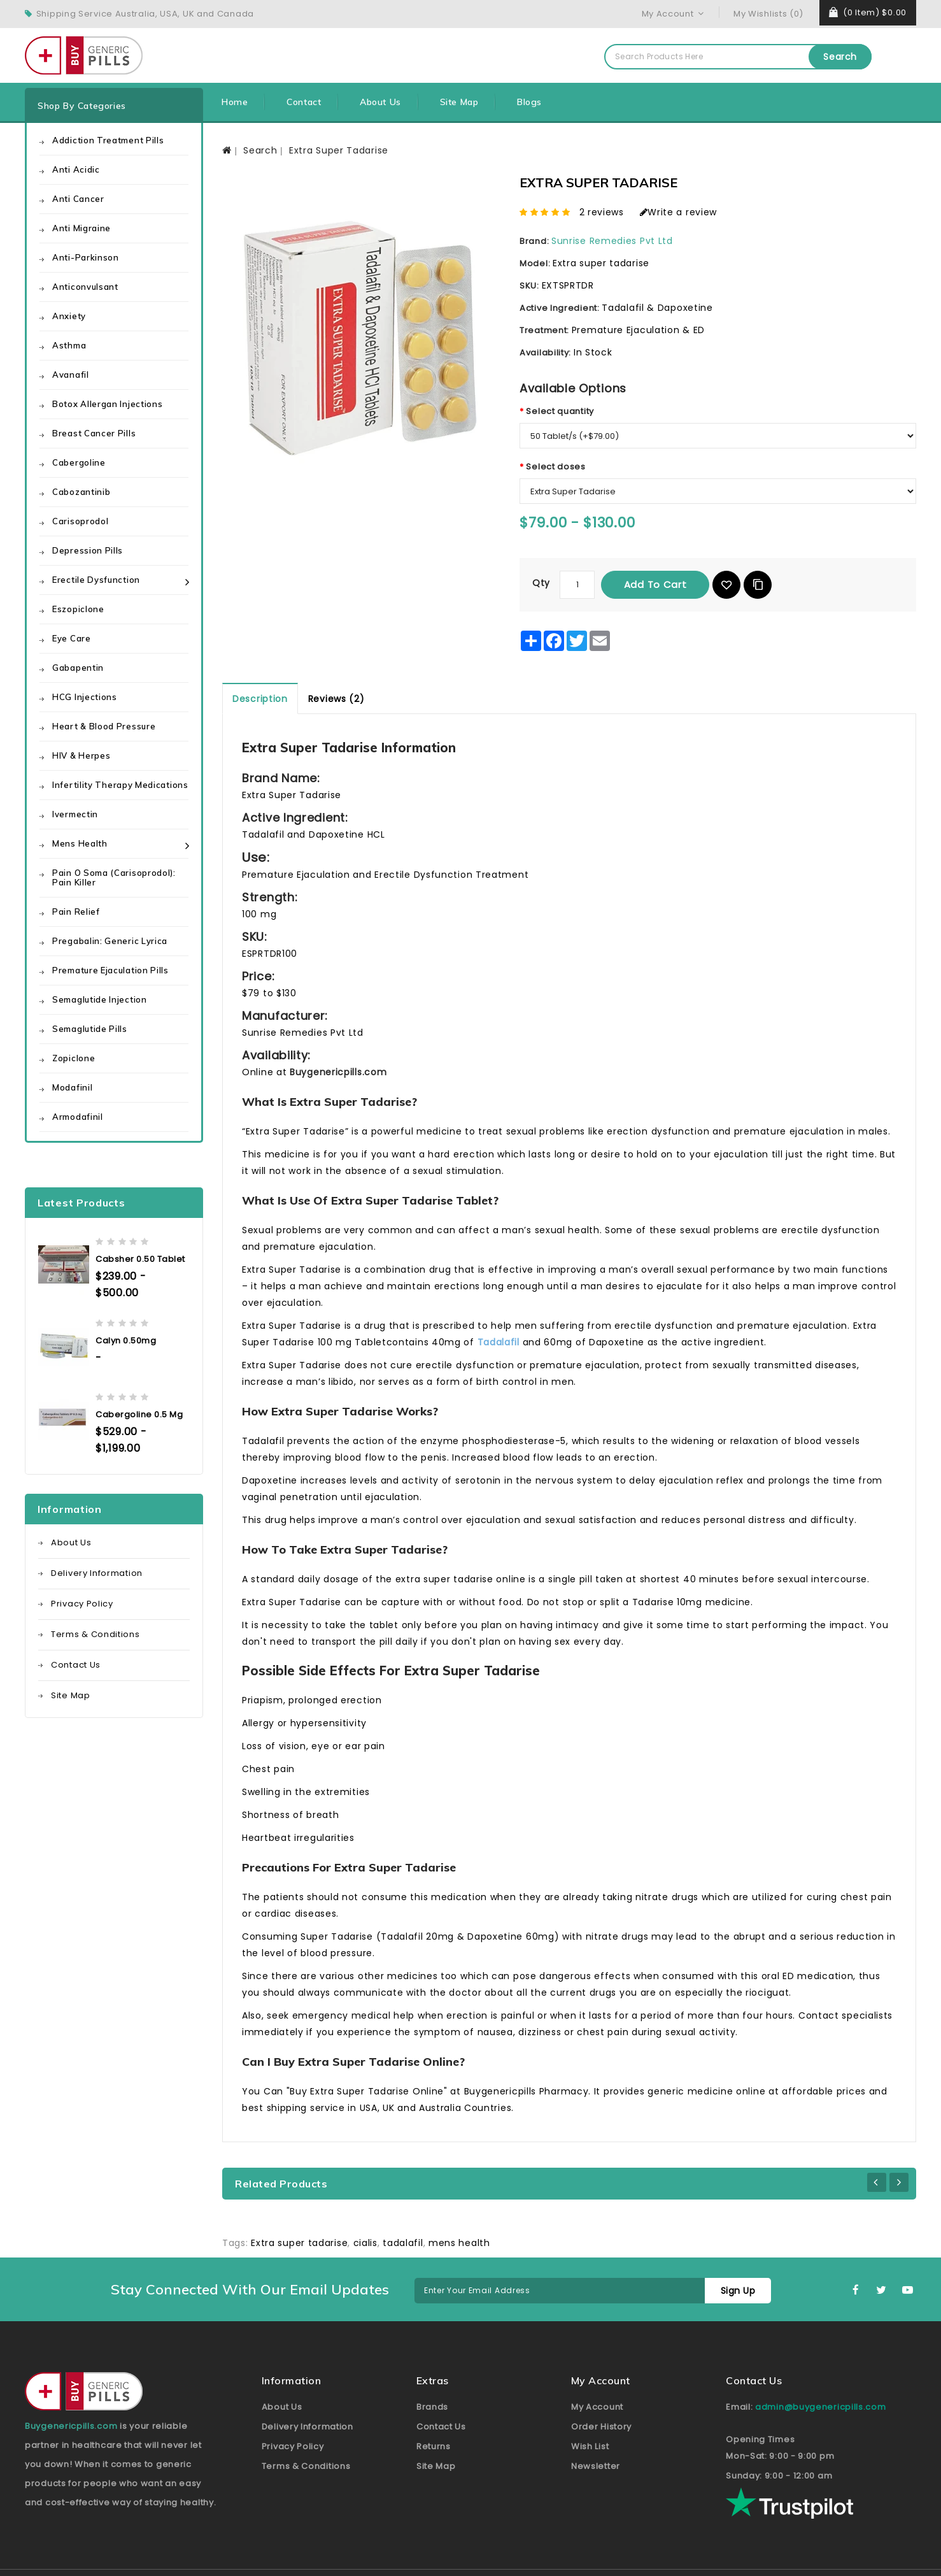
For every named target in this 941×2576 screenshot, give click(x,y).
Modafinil (72, 1087)
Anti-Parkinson (85, 257)
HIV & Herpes (81, 755)
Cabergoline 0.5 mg (139, 1414)
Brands (432, 2407)
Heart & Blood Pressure (103, 726)
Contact (304, 102)
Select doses (555, 467)
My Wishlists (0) (768, 14)
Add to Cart (655, 584)
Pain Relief (76, 911)
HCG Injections (84, 697)
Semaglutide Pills (89, 1029)
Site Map (459, 102)
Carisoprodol (80, 521)
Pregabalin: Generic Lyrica (109, 941)
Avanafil (70, 374)
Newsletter (595, 2466)
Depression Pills (87, 550)
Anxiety (69, 316)
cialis (365, 2242)
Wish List (590, 2446)
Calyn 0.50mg (126, 1341)
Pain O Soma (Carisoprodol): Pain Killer (114, 877)
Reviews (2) (336, 698)
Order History (601, 2427)
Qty (541, 582)
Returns (433, 2446)
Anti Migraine (81, 228)
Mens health (80, 843)
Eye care (71, 638)
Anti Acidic (76, 169)
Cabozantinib (81, 492)
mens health (459, 2242)
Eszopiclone (78, 609)
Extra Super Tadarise (338, 150)
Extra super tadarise (299, 2242)
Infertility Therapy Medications (120, 785)
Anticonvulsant (85, 287)
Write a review (679, 212)
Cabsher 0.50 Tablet (140, 1259)
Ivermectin (75, 814)
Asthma (69, 345)
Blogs (529, 102)
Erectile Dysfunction (96, 580)
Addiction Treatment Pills (108, 140)
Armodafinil (77, 1117)
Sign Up (738, 2290)
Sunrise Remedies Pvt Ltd (612, 240)
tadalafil (403, 2242)
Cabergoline (79, 462)
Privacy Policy (82, 1604)
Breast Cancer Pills (94, 433)
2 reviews (601, 212)
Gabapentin (78, 667)
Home (235, 102)
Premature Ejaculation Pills (110, 970)
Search (840, 56)
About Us (380, 102)
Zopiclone (73, 1058)
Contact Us (76, 1665)
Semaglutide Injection (99, 999)
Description (260, 698)
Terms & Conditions (95, 1634)
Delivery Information (97, 1573)
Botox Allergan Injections (107, 404)
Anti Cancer (78, 199)
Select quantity (560, 411)
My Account (597, 2407)
